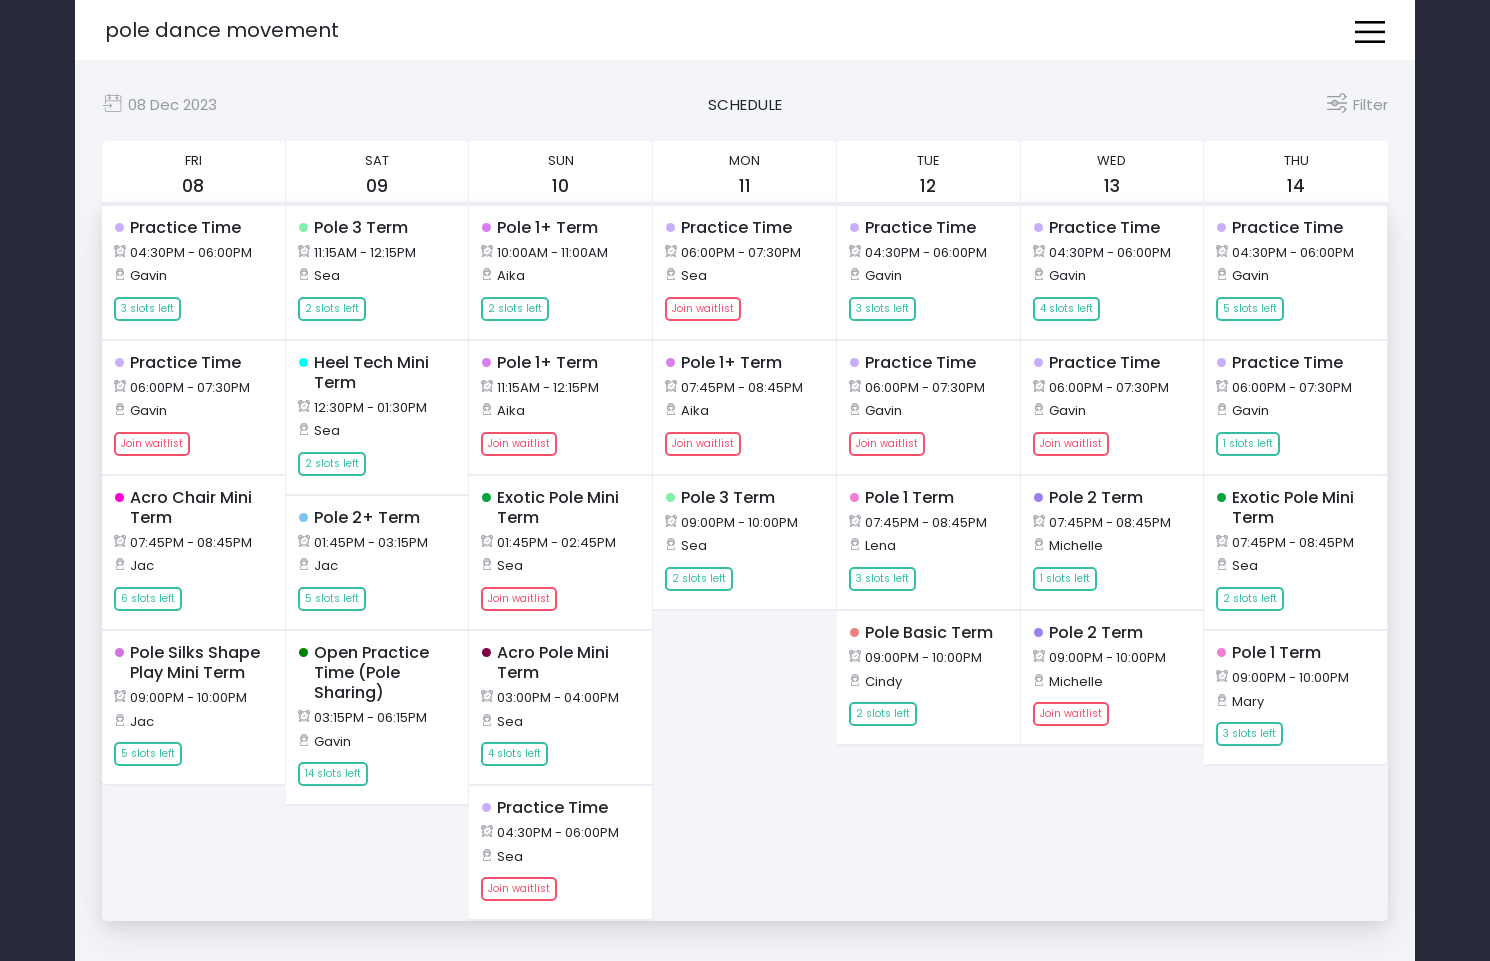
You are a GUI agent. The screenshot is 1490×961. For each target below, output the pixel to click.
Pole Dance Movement (222, 30)
